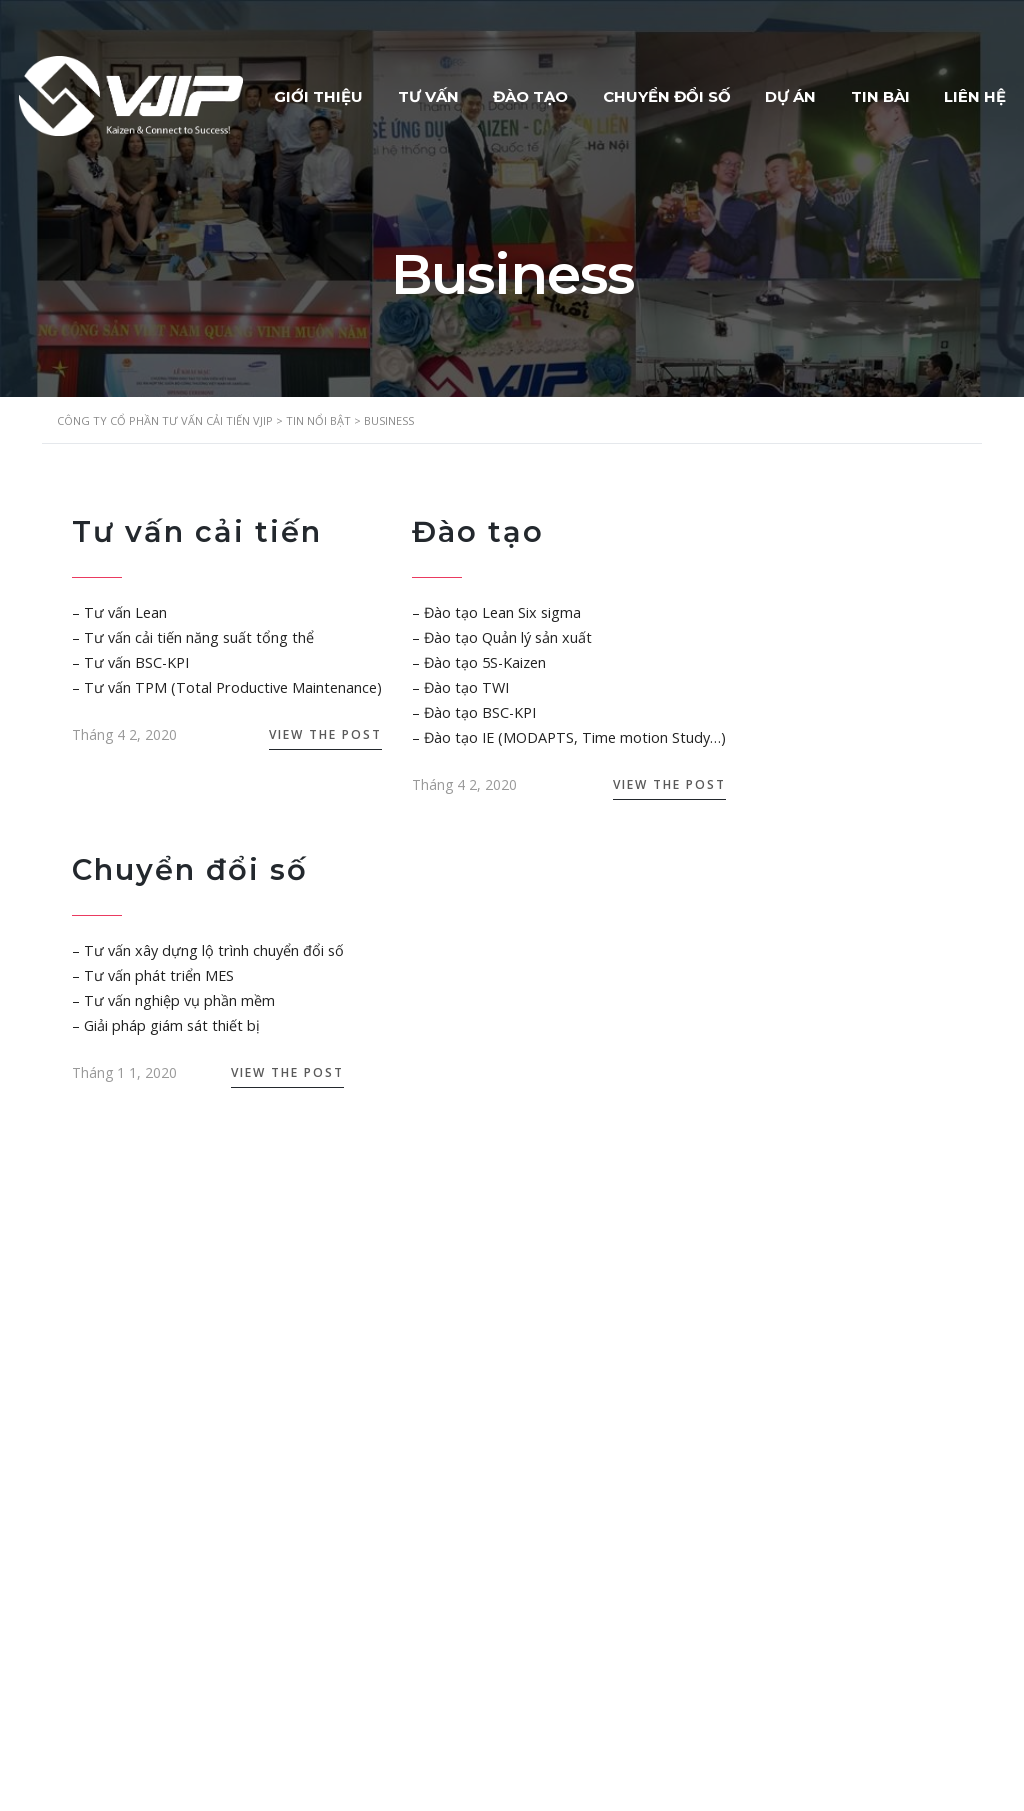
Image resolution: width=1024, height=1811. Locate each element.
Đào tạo (469, 531)
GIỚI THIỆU (345, 91)
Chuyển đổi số (193, 869)
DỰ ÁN (839, 91)
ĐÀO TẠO (568, 91)
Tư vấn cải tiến (199, 531)
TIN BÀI (934, 91)
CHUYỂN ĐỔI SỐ (710, 91)
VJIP (232, 1779)
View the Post (315, 734)
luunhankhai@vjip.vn (148, 1584)
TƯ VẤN (460, 91)
